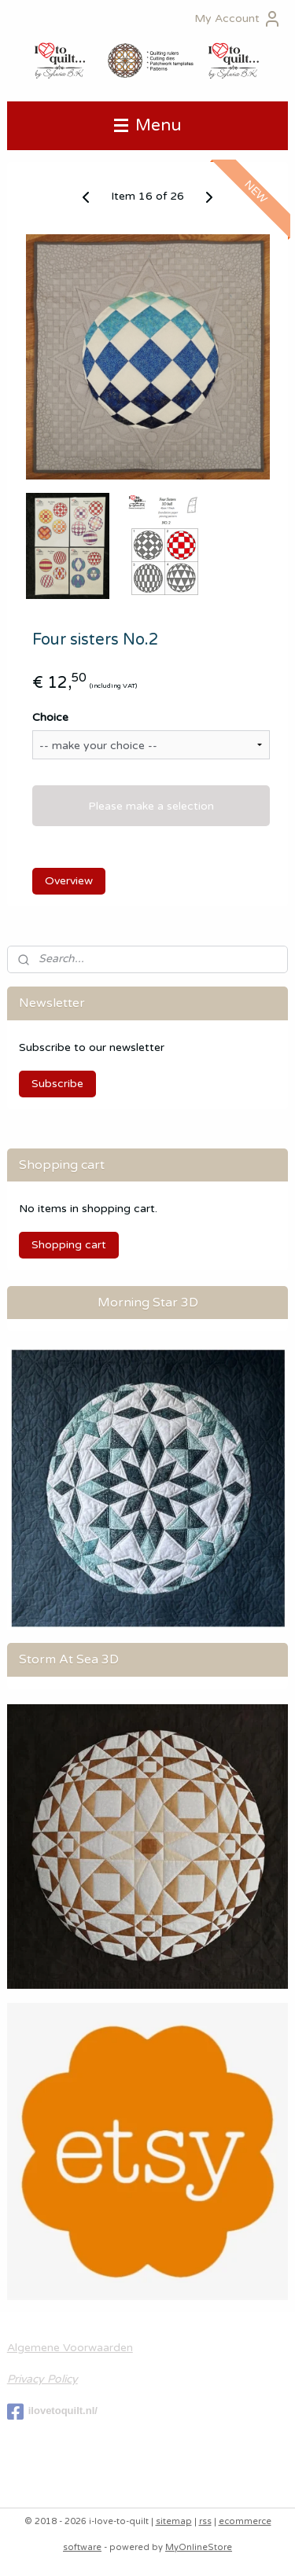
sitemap (174, 2521)
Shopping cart (68, 1244)
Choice (50, 718)
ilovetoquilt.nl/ (52, 2411)
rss (205, 2521)
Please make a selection (151, 806)
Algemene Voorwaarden (70, 2347)
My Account (238, 18)
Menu (148, 125)
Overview (69, 880)
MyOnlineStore (198, 2547)
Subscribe (57, 1083)
